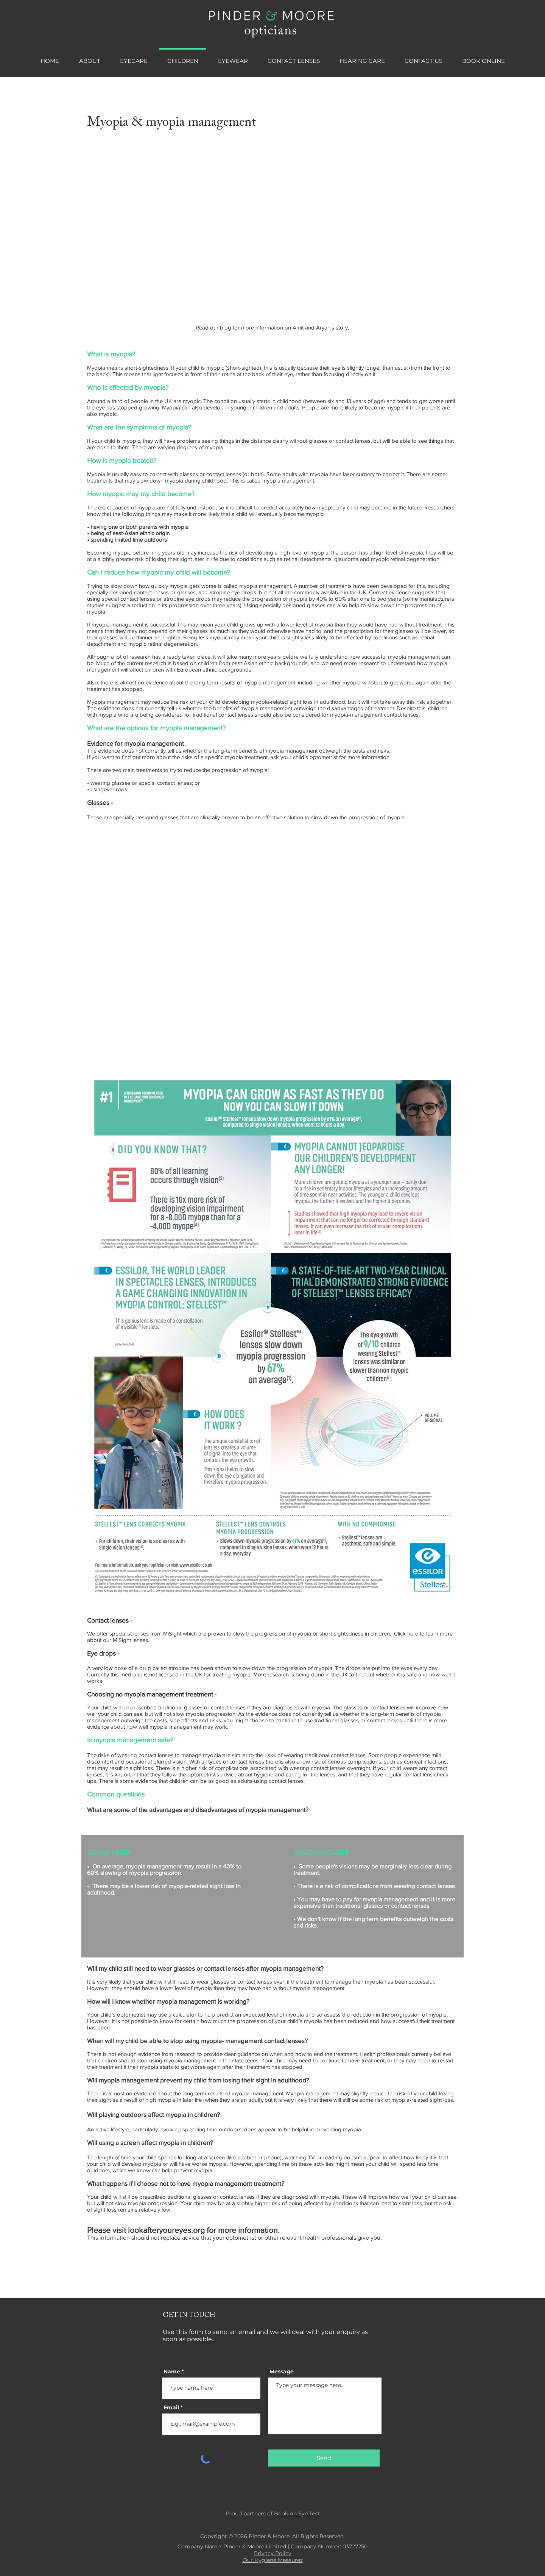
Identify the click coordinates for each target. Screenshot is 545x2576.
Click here (406, 1633)
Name (172, 2371)
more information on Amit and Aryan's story (294, 327)
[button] (133, 57)
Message (281, 2371)
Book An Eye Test (297, 2513)
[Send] (324, 2458)
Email (171, 2407)
